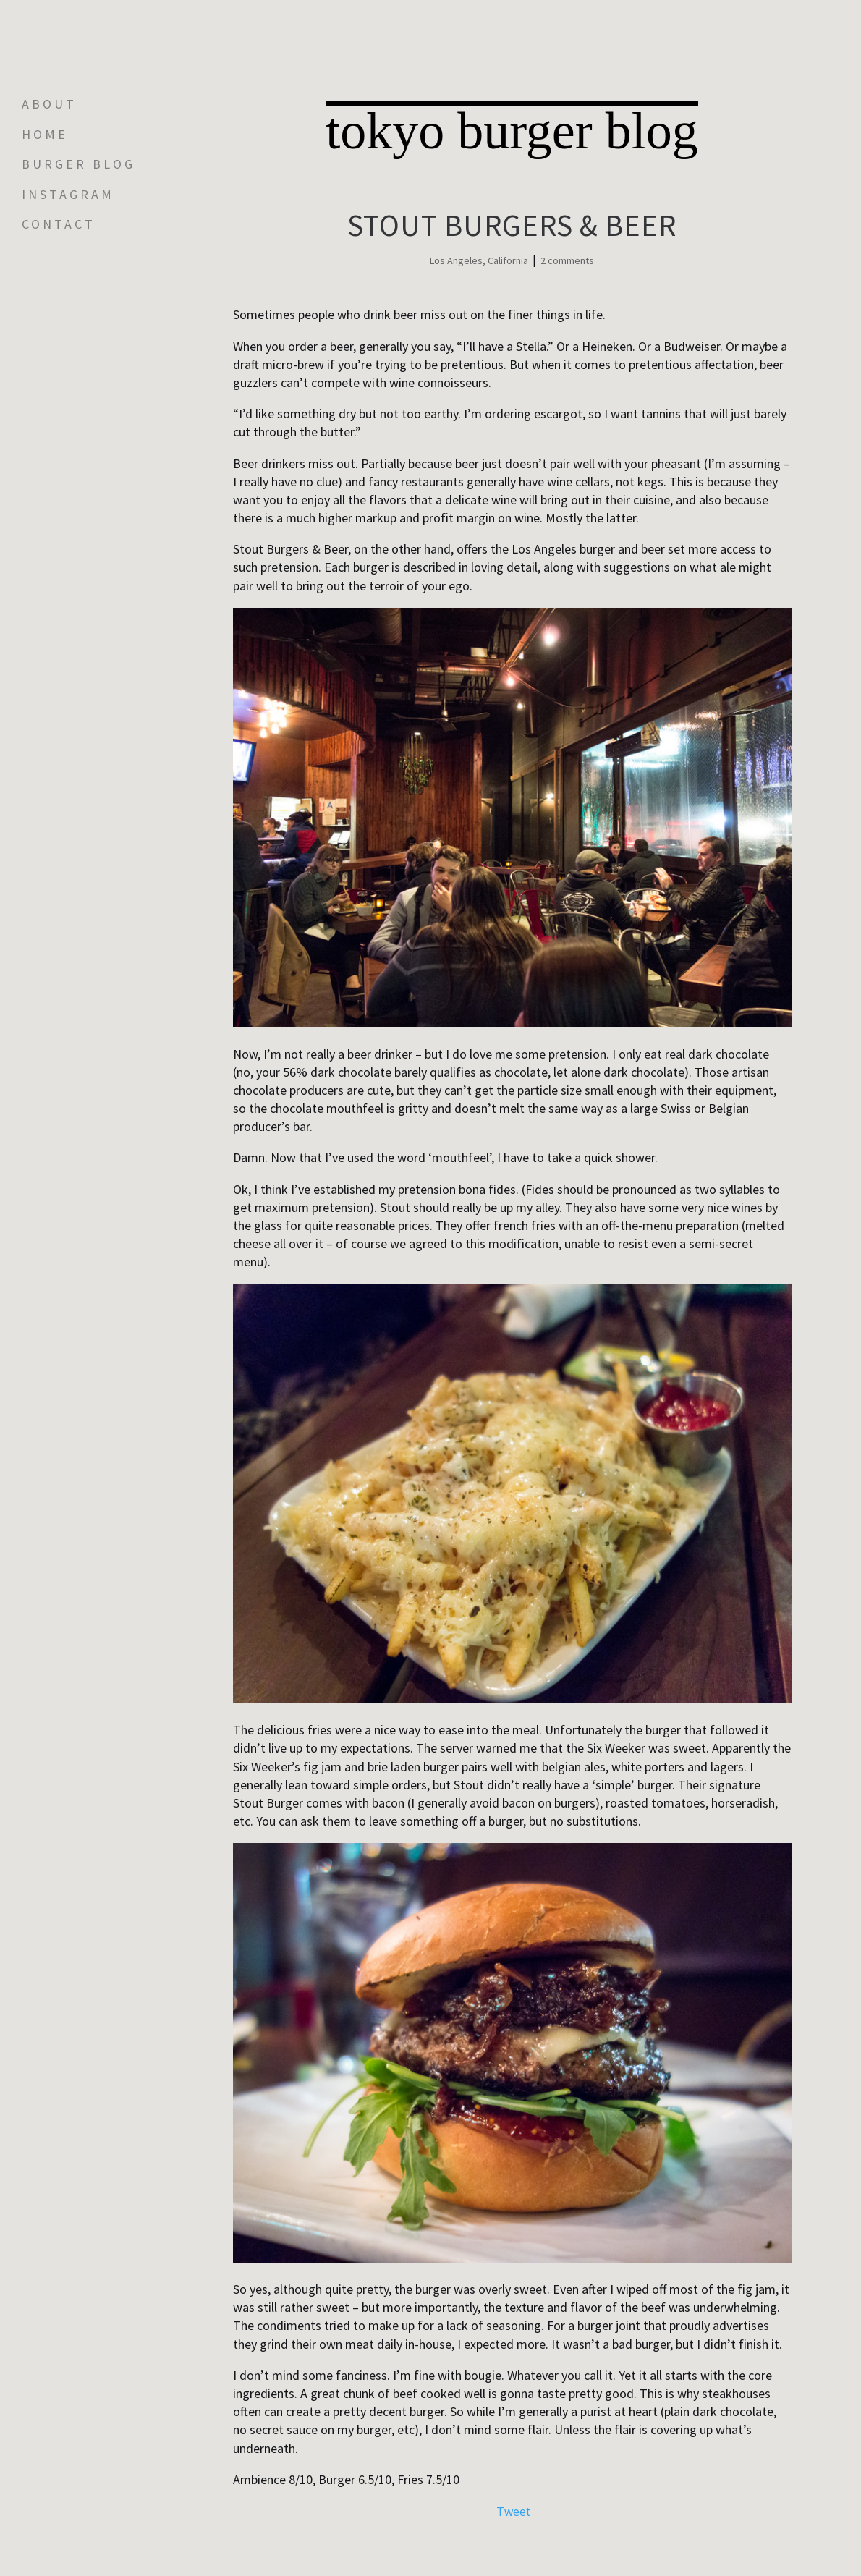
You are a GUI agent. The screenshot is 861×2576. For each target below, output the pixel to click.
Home (45, 135)
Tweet (513, 2512)
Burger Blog (78, 164)
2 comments (567, 260)
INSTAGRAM (68, 195)
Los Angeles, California (479, 260)
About (49, 104)
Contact (59, 224)
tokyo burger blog (512, 129)
